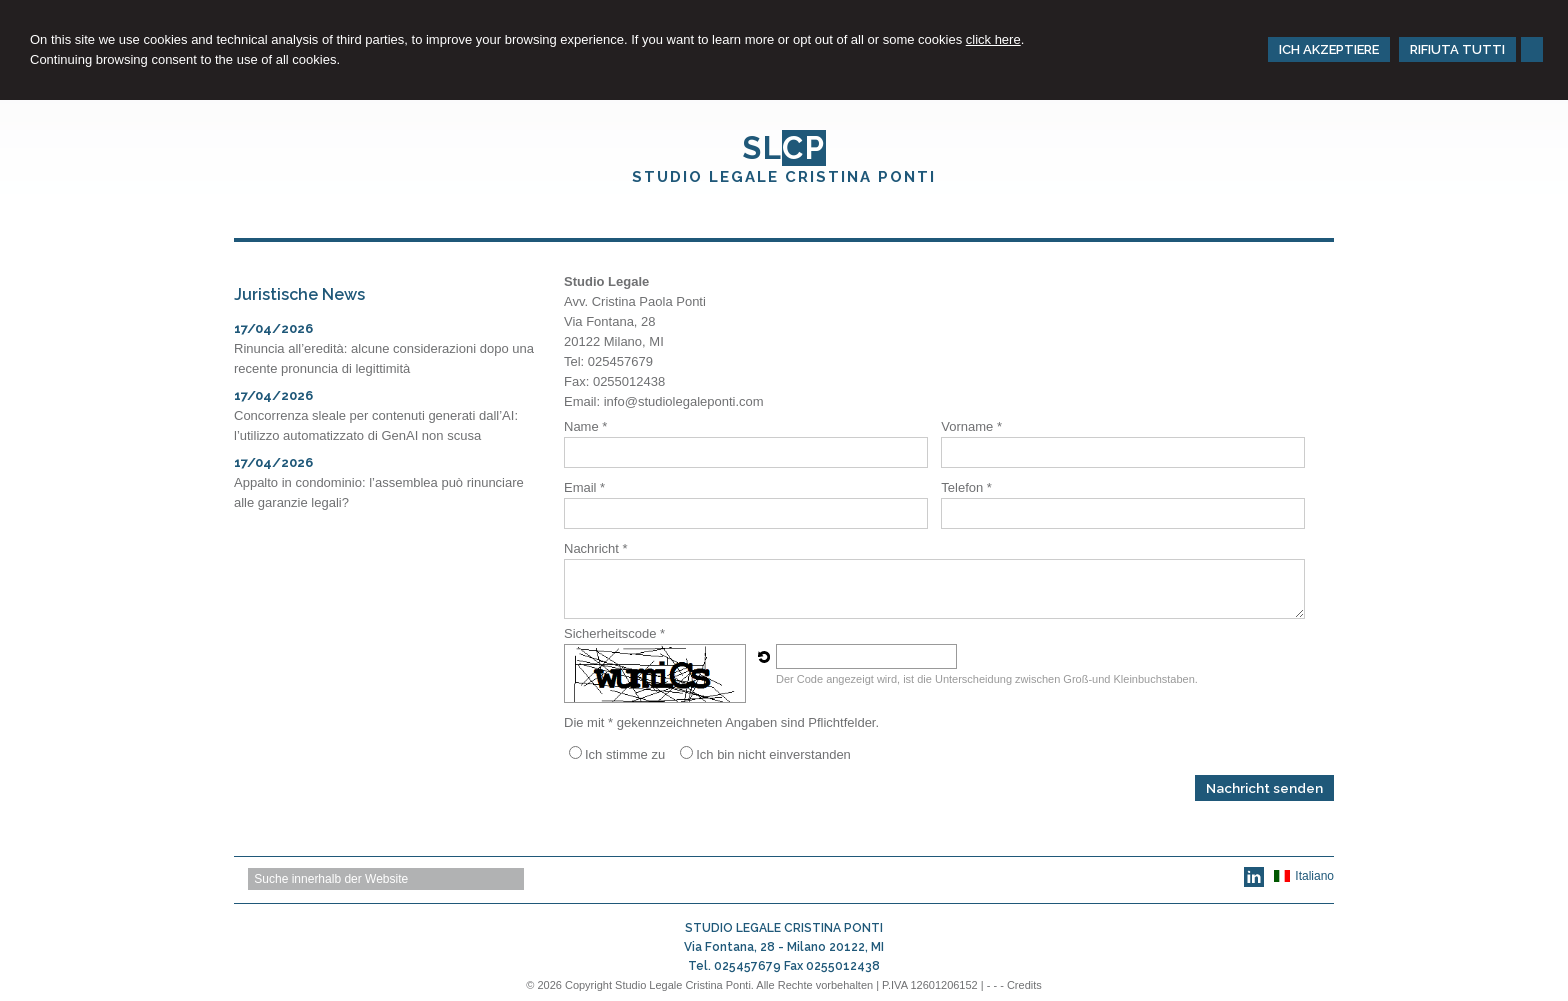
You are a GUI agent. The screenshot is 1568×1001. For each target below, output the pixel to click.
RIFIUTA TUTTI (1457, 49)
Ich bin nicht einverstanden (773, 754)
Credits (1024, 985)
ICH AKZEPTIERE (1329, 49)
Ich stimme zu (625, 754)
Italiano (1304, 876)
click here (993, 39)
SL (784, 148)
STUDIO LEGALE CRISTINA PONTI (784, 177)
